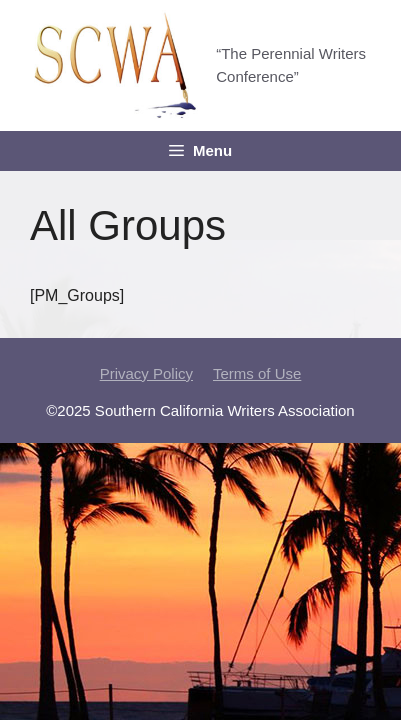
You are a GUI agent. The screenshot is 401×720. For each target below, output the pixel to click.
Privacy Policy (146, 373)
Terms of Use (257, 373)
